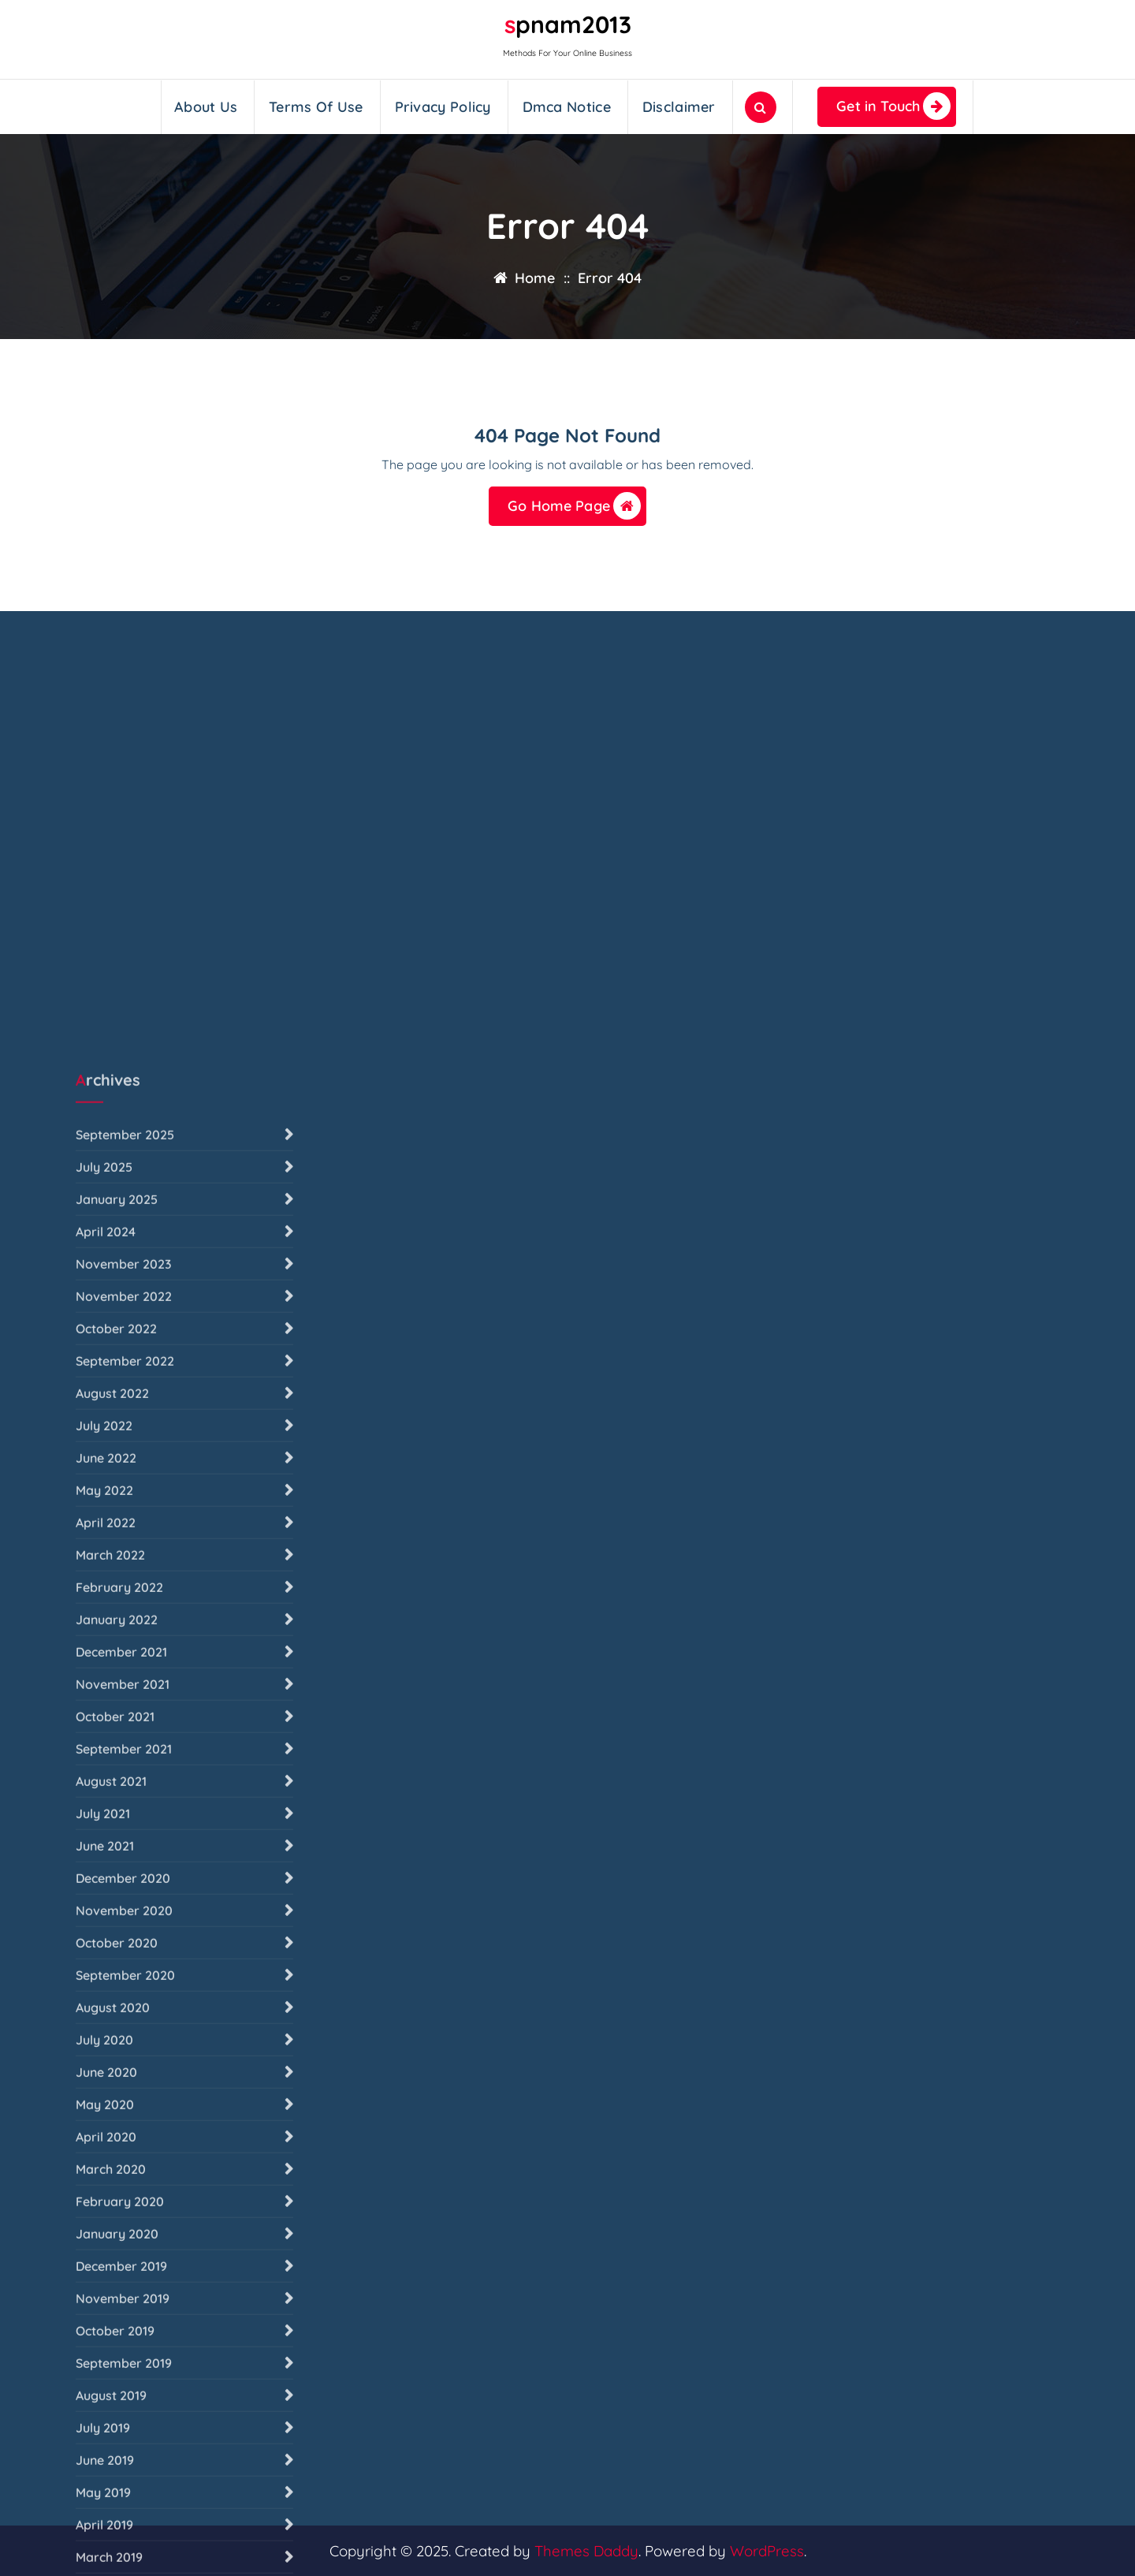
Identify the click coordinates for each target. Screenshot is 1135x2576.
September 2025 (125, 1676)
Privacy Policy (443, 107)
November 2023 (124, 1806)
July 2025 (104, 1709)
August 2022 (112, 1935)
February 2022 (119, 2129)
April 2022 (106, 2064)
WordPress (767, 2550)
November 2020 (124, 2452)
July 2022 (104, 1967)
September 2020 (125, 2517)
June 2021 (105, 2387)
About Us (205, 107)
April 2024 (106, 1773)
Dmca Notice (567, 107)
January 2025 (117, 1741)
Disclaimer (679, 107)
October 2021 (115, 2258)
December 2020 (123, 2420)
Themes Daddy (586, 2550)
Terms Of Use (316, 107)
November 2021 (122, 2226)
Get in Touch (893, 106)
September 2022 (125, 1903)
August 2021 (111, 2323)
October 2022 (116, 1870)
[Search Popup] (760, 107)
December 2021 (121, 2193)
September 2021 (124, 2290)
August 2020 (113, 2549)
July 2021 (103, 2355)
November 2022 (124, 1838)
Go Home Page (574, 506)
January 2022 (117, 2161)
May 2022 (104, 2032)
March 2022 (110, 2096)
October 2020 (117, 2484)
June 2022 (106, 1999)
